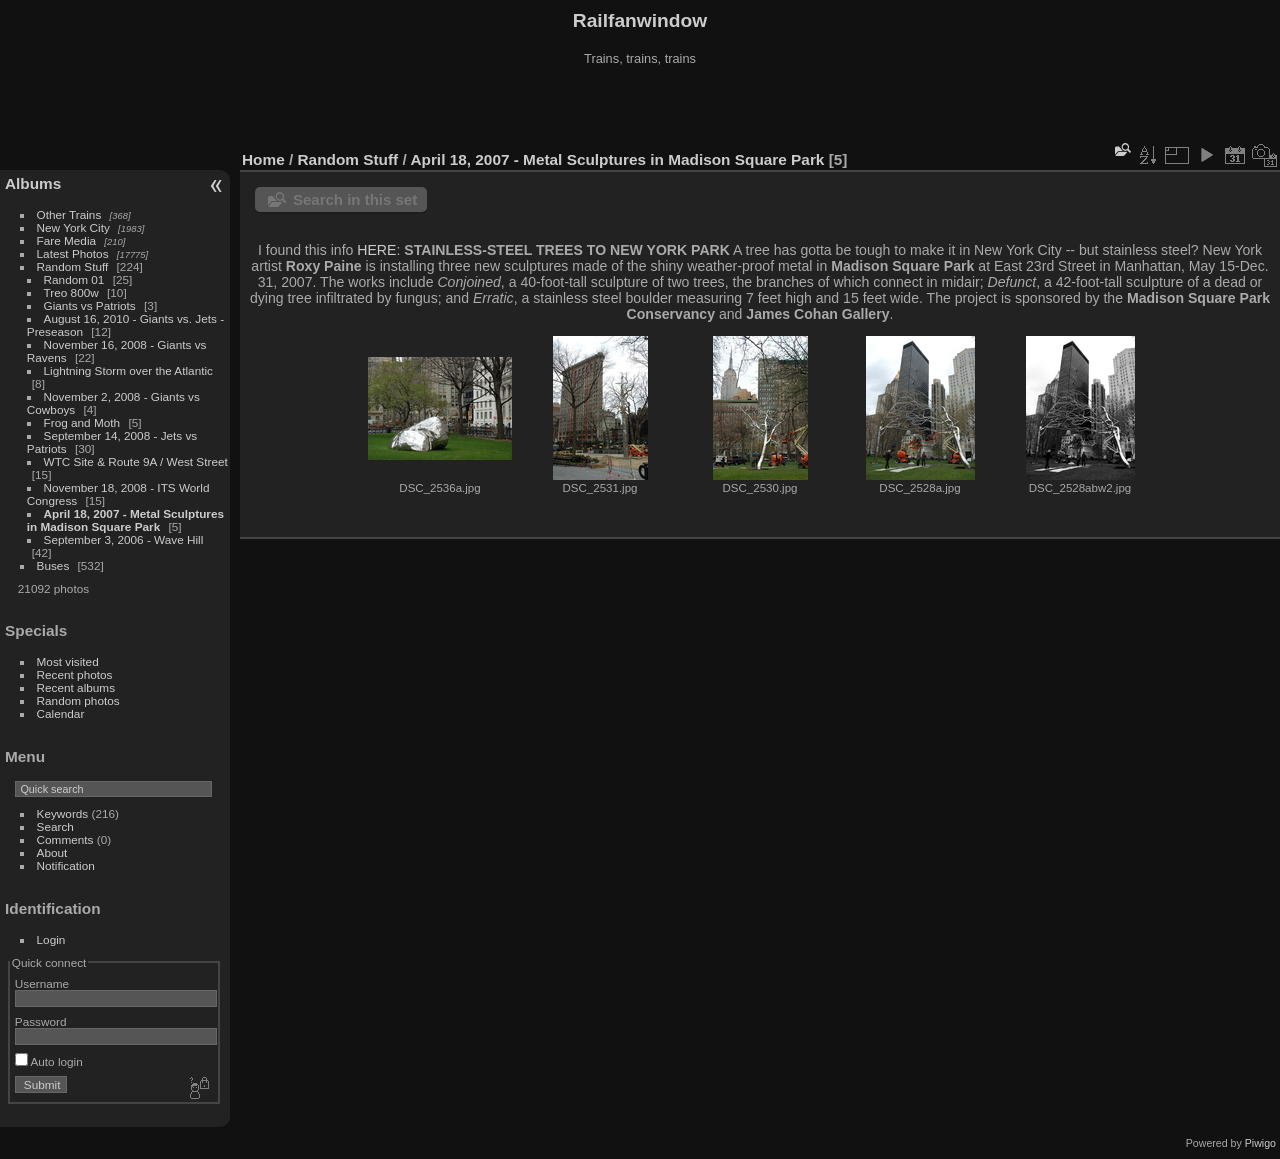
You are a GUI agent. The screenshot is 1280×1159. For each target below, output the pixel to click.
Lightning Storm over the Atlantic (128, 370)
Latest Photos (73, 253)
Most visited (68, 661)
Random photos (78, 700)
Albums (33, 183)
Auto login (49, 1061)
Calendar (61, 713)
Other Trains (69, 214)
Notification (66, 865)
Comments (65, 839)
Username (42, 983)
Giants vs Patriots (90, 305)
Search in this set (355, 199)
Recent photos (75, 674)
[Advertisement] (640, 109)
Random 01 (74, 279)
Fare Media (67, 240)
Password (41, 1021)
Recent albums (76, 687)
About (52, 852)
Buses (53, 565)
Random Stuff (73, 266)
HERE (376, 250)
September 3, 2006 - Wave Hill (124, 539)
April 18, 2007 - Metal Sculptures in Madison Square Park (125, 520)
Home (263, 159)
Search (55, 826)
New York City (73, 227)
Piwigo (1260, 1143)
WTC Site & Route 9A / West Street (136, 461)
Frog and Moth (82, 422)
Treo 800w (71, 292)
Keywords (63, 813)
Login (51, 939)
